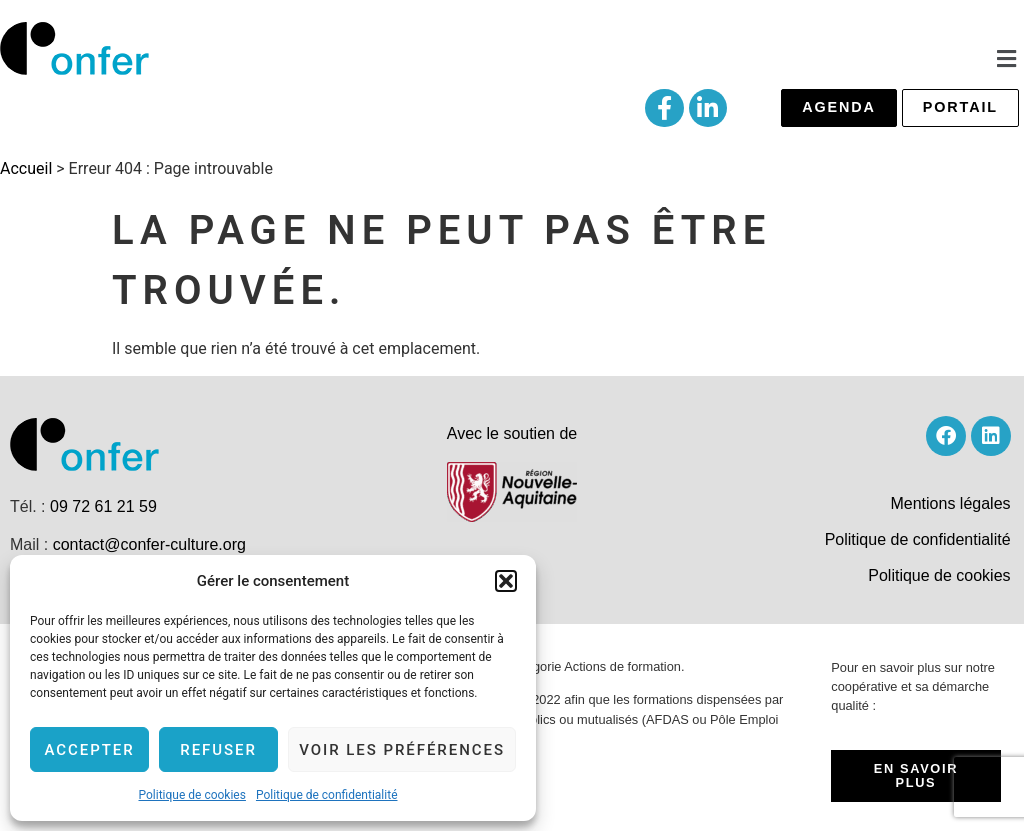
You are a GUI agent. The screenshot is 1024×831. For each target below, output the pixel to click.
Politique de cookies (192, 795)
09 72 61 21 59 (103, 506)
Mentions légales (950, 503)
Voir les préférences (402, 750)
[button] (506, 581)
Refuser (218, 750)
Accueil (26, 168)
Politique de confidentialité (327, 795)
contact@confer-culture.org (149, 544)
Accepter (89, 750)
